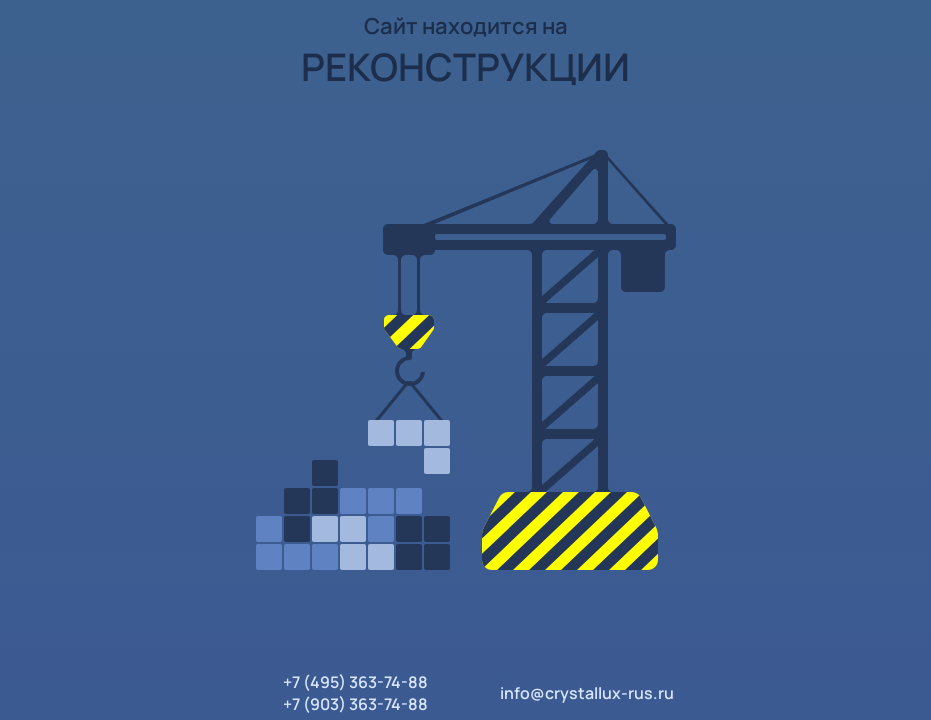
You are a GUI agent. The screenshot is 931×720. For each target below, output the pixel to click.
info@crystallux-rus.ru (587, 693)
